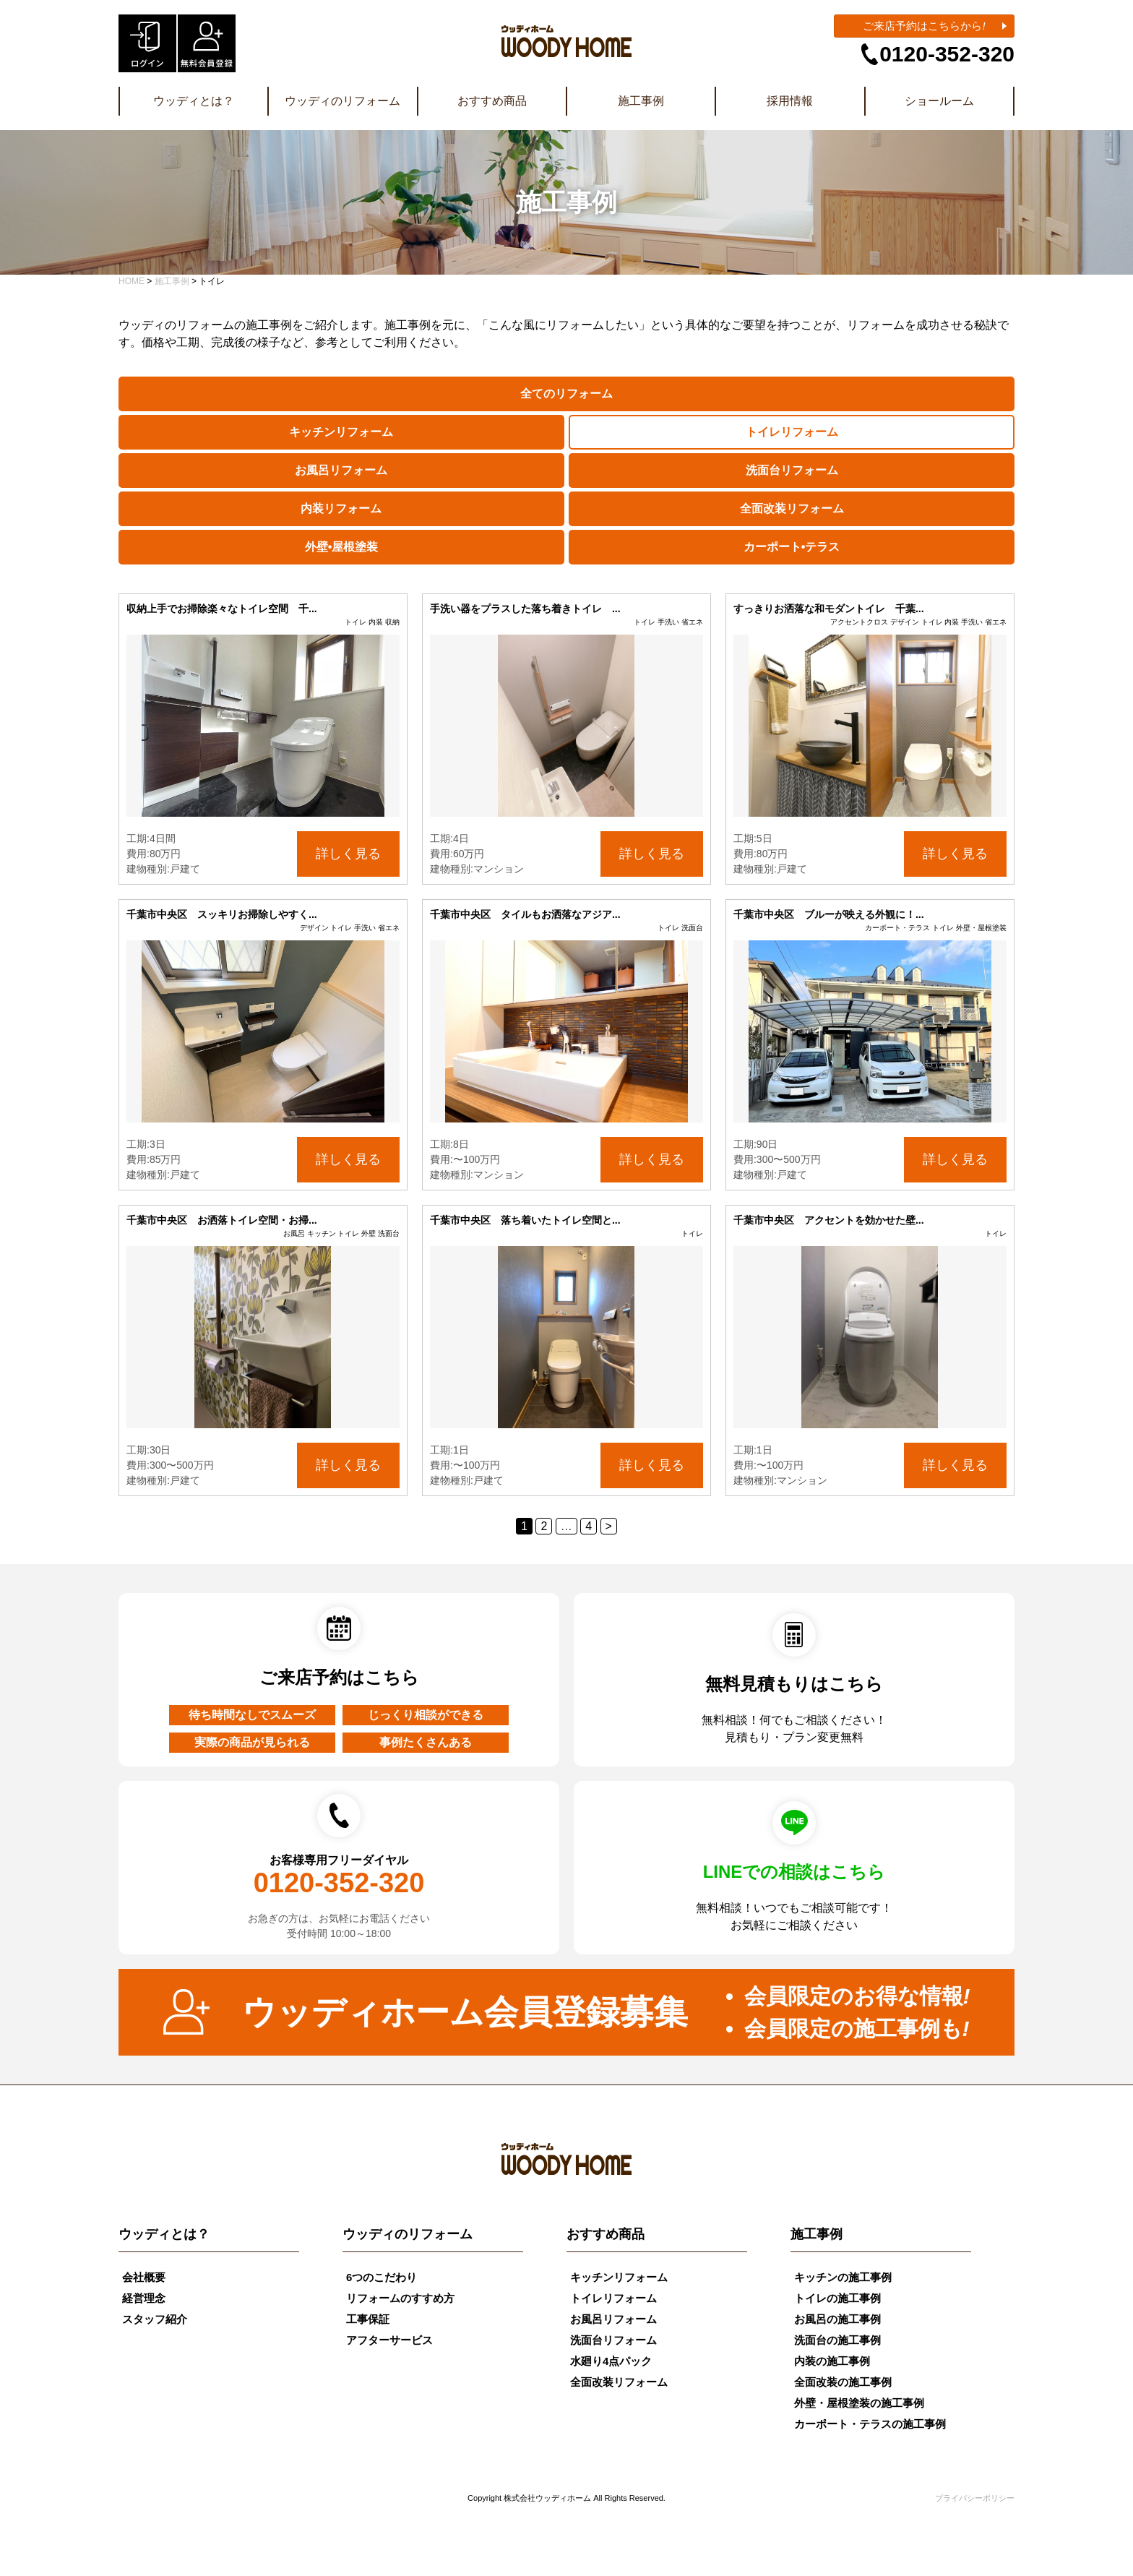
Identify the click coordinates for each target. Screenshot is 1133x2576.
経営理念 (143, 2298)
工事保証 (367, 2319)
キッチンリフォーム (341, 432)
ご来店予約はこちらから (924, 26)
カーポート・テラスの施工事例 (870, 2424)
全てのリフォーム (566, 393)
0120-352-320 (946, 54)
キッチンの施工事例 (843, 2277)
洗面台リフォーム (792, 470)
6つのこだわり (381, 2277)
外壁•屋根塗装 (342, 547)
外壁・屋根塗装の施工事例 (859, 2403)
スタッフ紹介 (154, 2319)
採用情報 (790, 101)
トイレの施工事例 (837, 2298)
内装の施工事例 (832, 2361)
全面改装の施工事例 (843, 2382)
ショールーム (939, 101)
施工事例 (641, 101)
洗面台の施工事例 (837, 2340)
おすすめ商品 (492, 101)
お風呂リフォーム (341, 470)
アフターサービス (389, 2340)
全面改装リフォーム (792, 508)
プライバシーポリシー (974, 2498)
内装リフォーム (341, 508)
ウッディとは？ (193, 101)
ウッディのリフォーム (342, 101)
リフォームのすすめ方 (400, 2298)
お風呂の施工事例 (837, 2319)
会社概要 (143, 2277)
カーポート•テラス (792, 547)
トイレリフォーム (792, 432)
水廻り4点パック (611, 2361)
